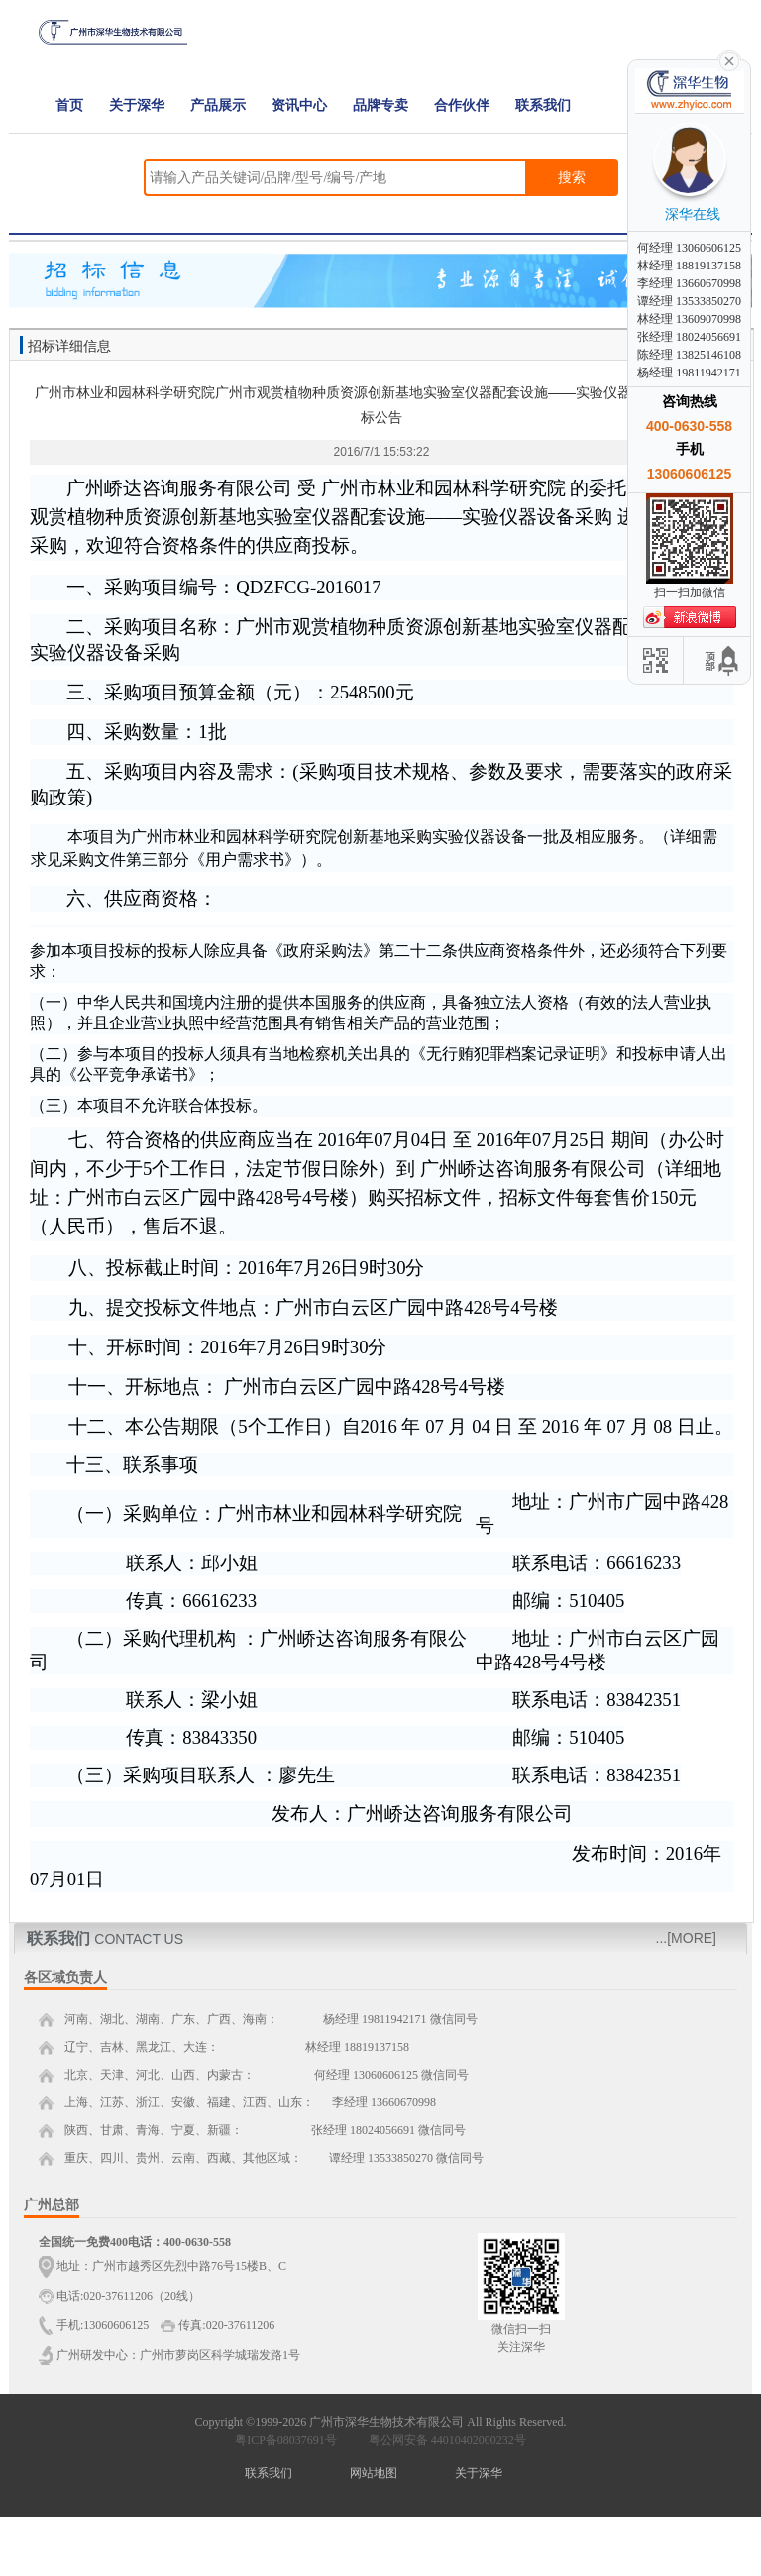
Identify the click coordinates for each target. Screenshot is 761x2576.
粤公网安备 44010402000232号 (443, 2440)
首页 (69, 105)
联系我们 (543, 105)
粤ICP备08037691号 (286, 2440)
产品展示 (218, 105)
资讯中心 (299, 105)
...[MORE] (686, 1938)
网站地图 (373, 2473)
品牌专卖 (380, 105)
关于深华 (136, 105)
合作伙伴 (461, 105)
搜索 (572, 177)
